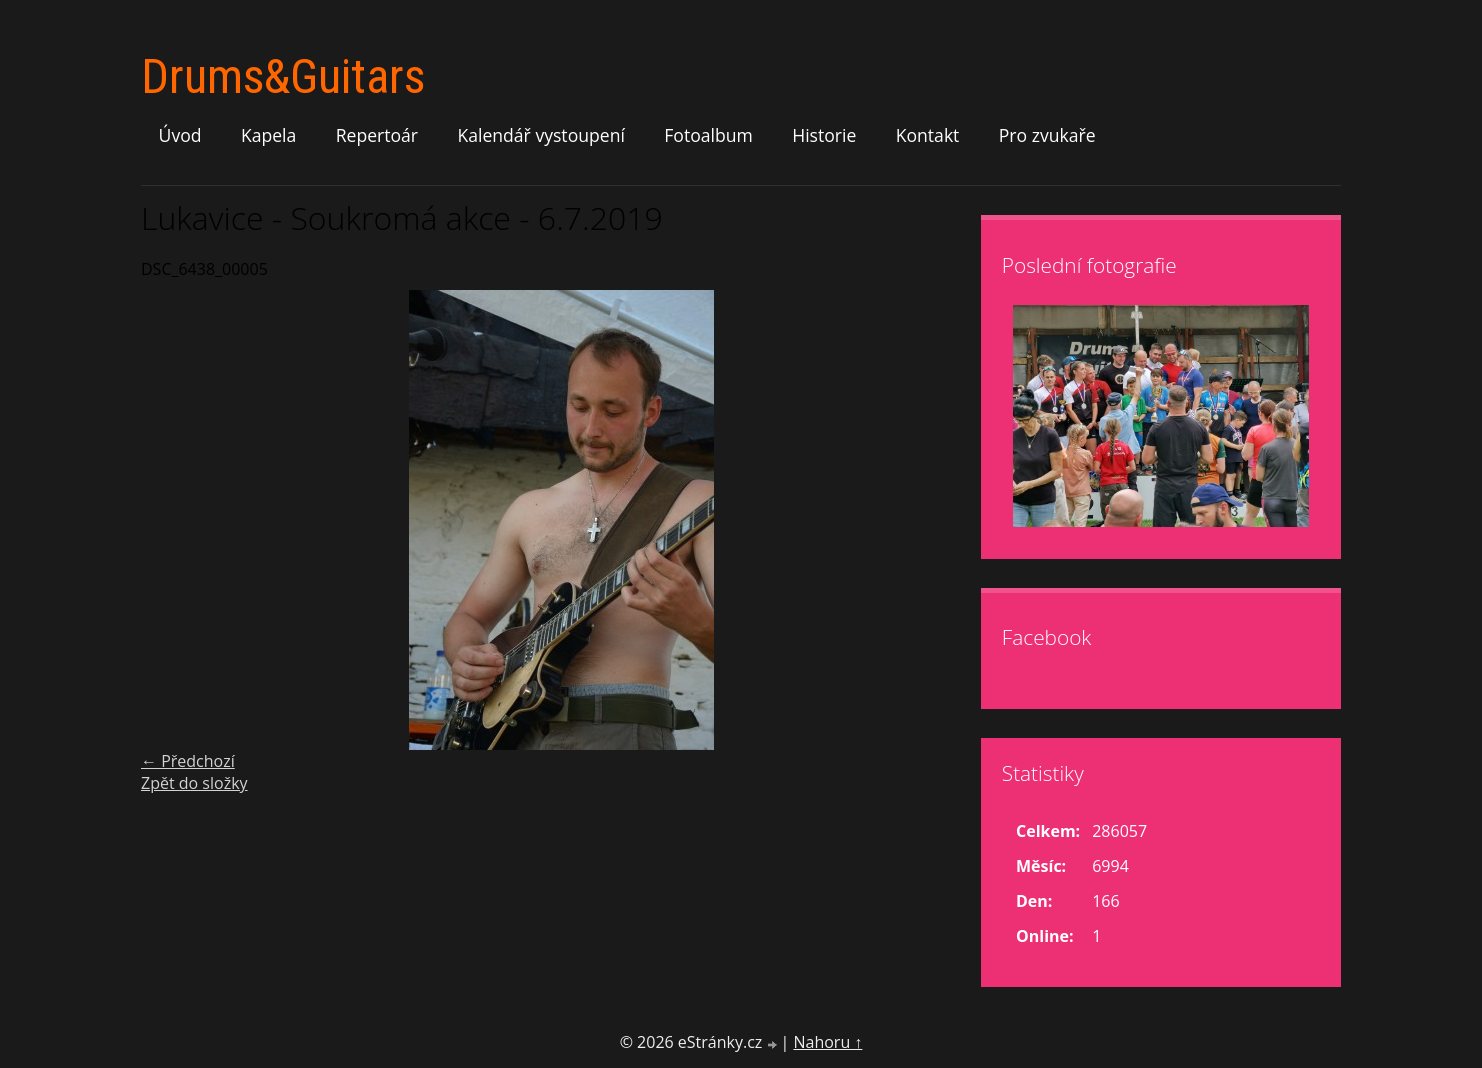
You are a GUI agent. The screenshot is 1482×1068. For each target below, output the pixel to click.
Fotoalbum (708, 135)
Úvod (180, 135)
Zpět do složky (194, 783)
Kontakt (928, 135)
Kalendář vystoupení (540, 135)
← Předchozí (188, 761)
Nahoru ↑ (827, 1042)
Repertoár (377, 135)
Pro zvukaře (1047, 135)
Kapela (268, 135)
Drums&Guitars (283, 76)
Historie (824, 135)
